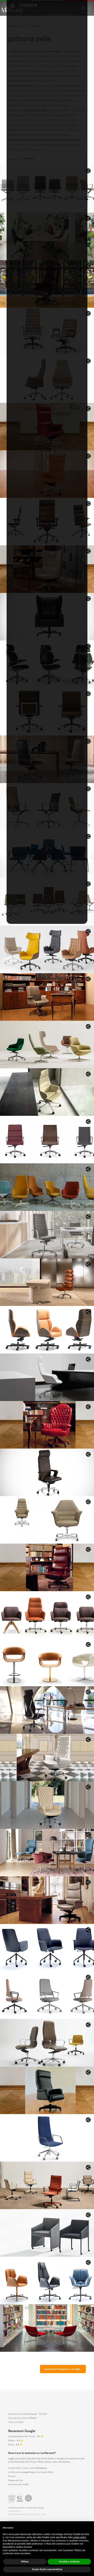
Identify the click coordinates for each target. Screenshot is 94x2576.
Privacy (12, 2476)
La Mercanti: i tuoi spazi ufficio (31, 2472)
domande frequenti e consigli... (63, 2368)
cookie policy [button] (79, 2537)
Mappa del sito (15, 2480)
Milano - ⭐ (15, 2440)
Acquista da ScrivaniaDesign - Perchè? (27, 2413)
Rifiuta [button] (24, 2561)
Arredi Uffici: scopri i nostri (27, 2468)
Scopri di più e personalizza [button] (47, 2569)
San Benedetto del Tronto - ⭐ (25, 2436)
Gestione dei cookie (18, 2484)
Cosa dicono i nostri (22, 2418)
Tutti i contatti (15, 2422)
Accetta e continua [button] (69, 2561)
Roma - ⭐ (15, 2444)
